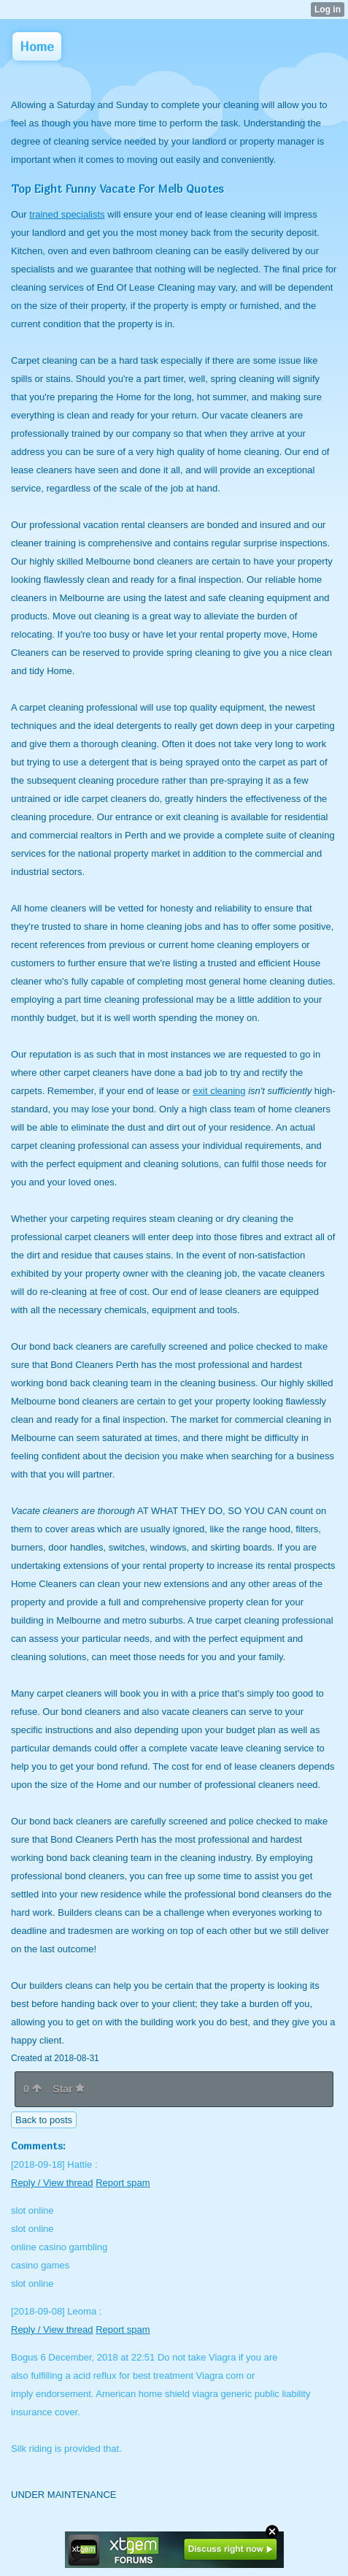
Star (69, 2089)
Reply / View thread (52, 2182)
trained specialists (66, 214)
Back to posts (43, 2119)
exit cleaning (219, 1090)
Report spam (123, 2182)
